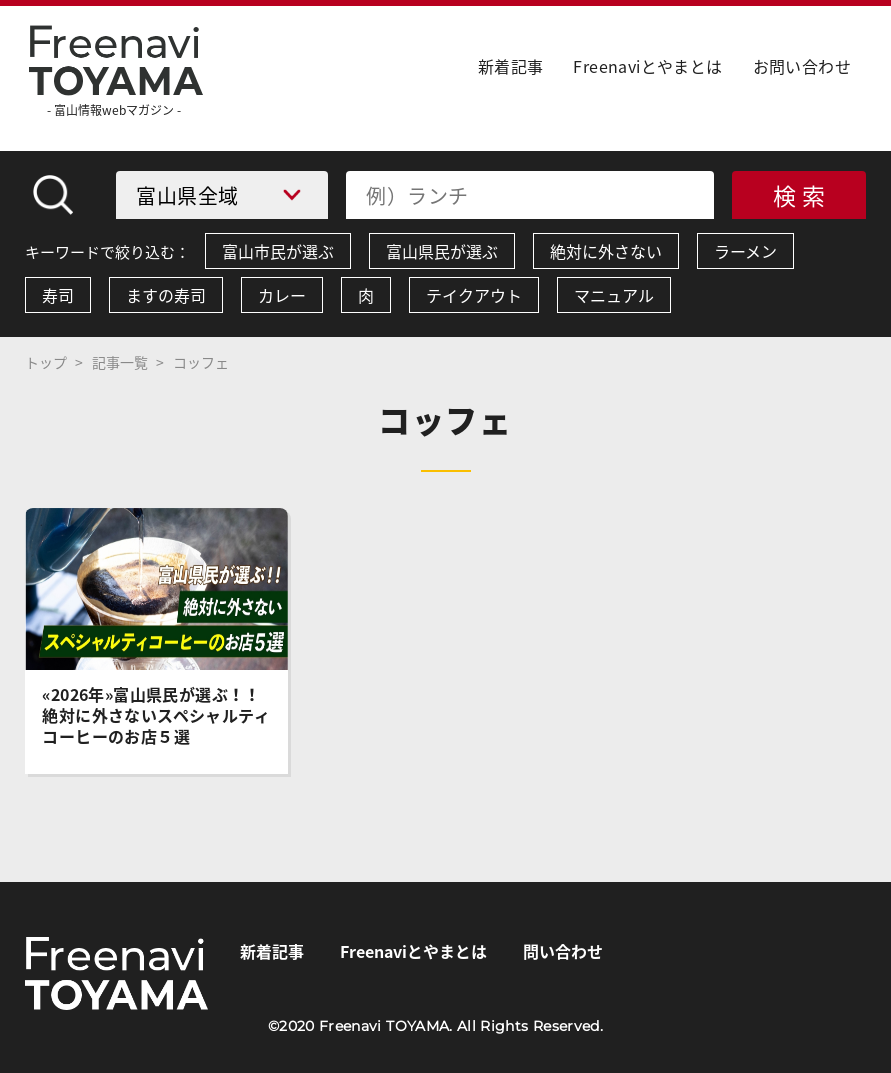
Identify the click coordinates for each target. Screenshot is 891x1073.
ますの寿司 (166, 295)
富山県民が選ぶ (442, 251)
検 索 (799, 195)
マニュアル (614, 295)
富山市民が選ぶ (278, 251)
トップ (46, 362)
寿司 (58, 295)
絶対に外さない (606, 251)
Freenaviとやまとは (647, 66)
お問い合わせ (802, 66)
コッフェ (201, 362)
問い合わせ (563, 951)
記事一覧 (120, 362)
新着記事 (511, 66)
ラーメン (745, 251)
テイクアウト (474, 295)
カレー (282, 295)
